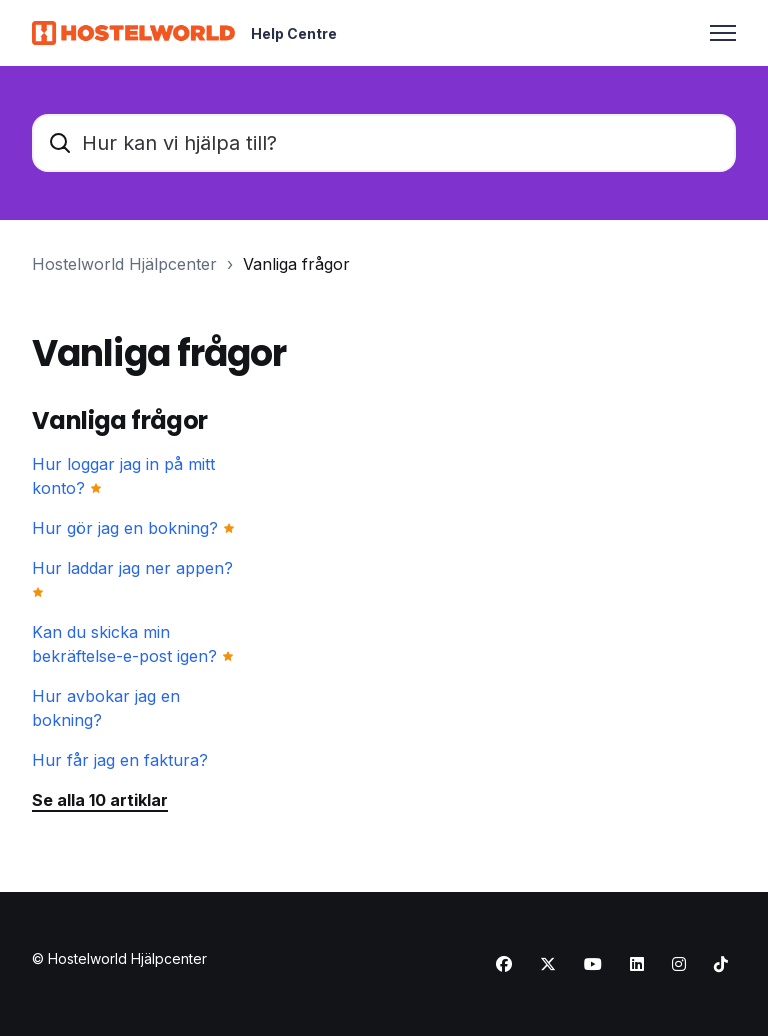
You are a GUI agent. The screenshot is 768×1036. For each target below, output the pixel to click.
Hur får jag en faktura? (120, 760)
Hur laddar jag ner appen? (132, 568)
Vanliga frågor (296, 264)
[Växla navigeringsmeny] (723, 33)
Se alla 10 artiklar (100, 800)
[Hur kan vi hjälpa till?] (384, 143)
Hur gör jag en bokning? (125, 528)
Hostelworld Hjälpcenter (124, 264)
